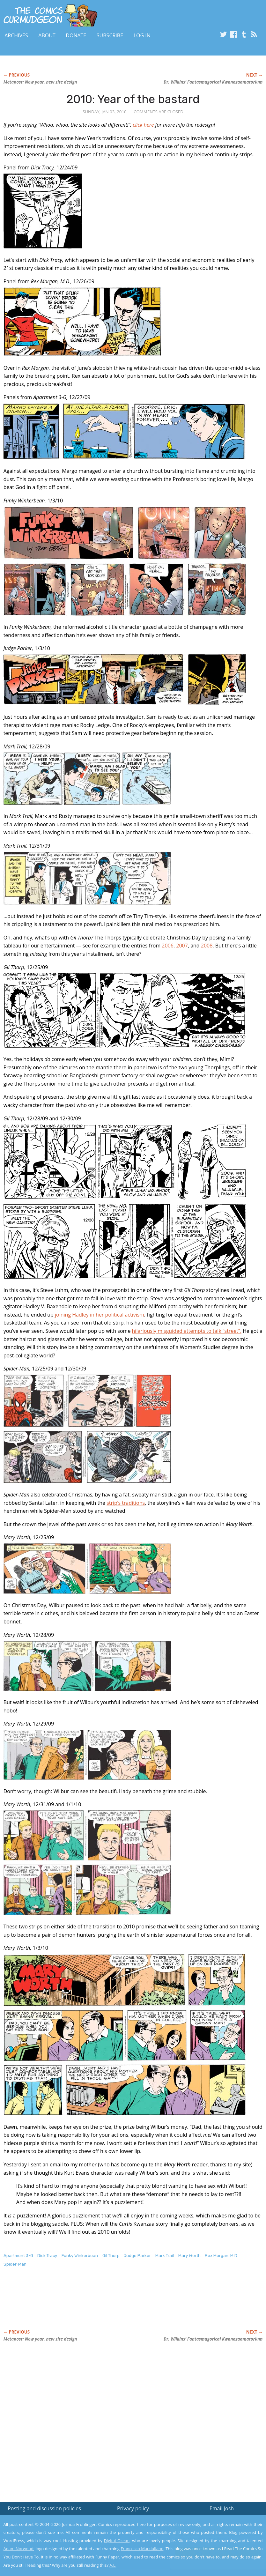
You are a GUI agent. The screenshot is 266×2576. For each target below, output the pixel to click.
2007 (182, 945)
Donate (76, 35)
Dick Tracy (47, 2255)
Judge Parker (137, 2255)
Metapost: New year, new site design (40, 82)
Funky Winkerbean (80, 2255)
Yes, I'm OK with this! (212, 2552)
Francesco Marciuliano (142, 2548)
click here (143, 124)
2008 (207, 945)
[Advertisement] (120, 2304)
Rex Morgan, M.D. (221, 2255)
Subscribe (110, 35)
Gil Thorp (111, 2255)
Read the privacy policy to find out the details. (209, 2536)
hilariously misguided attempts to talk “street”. (186, 1330)
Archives (16, 35)
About (46, 35)
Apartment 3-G (18, 2255)
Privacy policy (133, 2508)
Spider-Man (15, 2264)
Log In (142, 35)
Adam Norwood (18, 2548)
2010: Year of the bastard (133, 99)
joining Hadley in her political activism (99, 1314)
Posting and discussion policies (44, 2508)
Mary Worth (189, 2255)
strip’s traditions (126, 1502)
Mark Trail (164, 2255)
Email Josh (222, 2508)
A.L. (112, 2565)
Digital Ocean (117, 2540)
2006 (168, 945)
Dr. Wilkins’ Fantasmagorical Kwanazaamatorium (213, 82)
